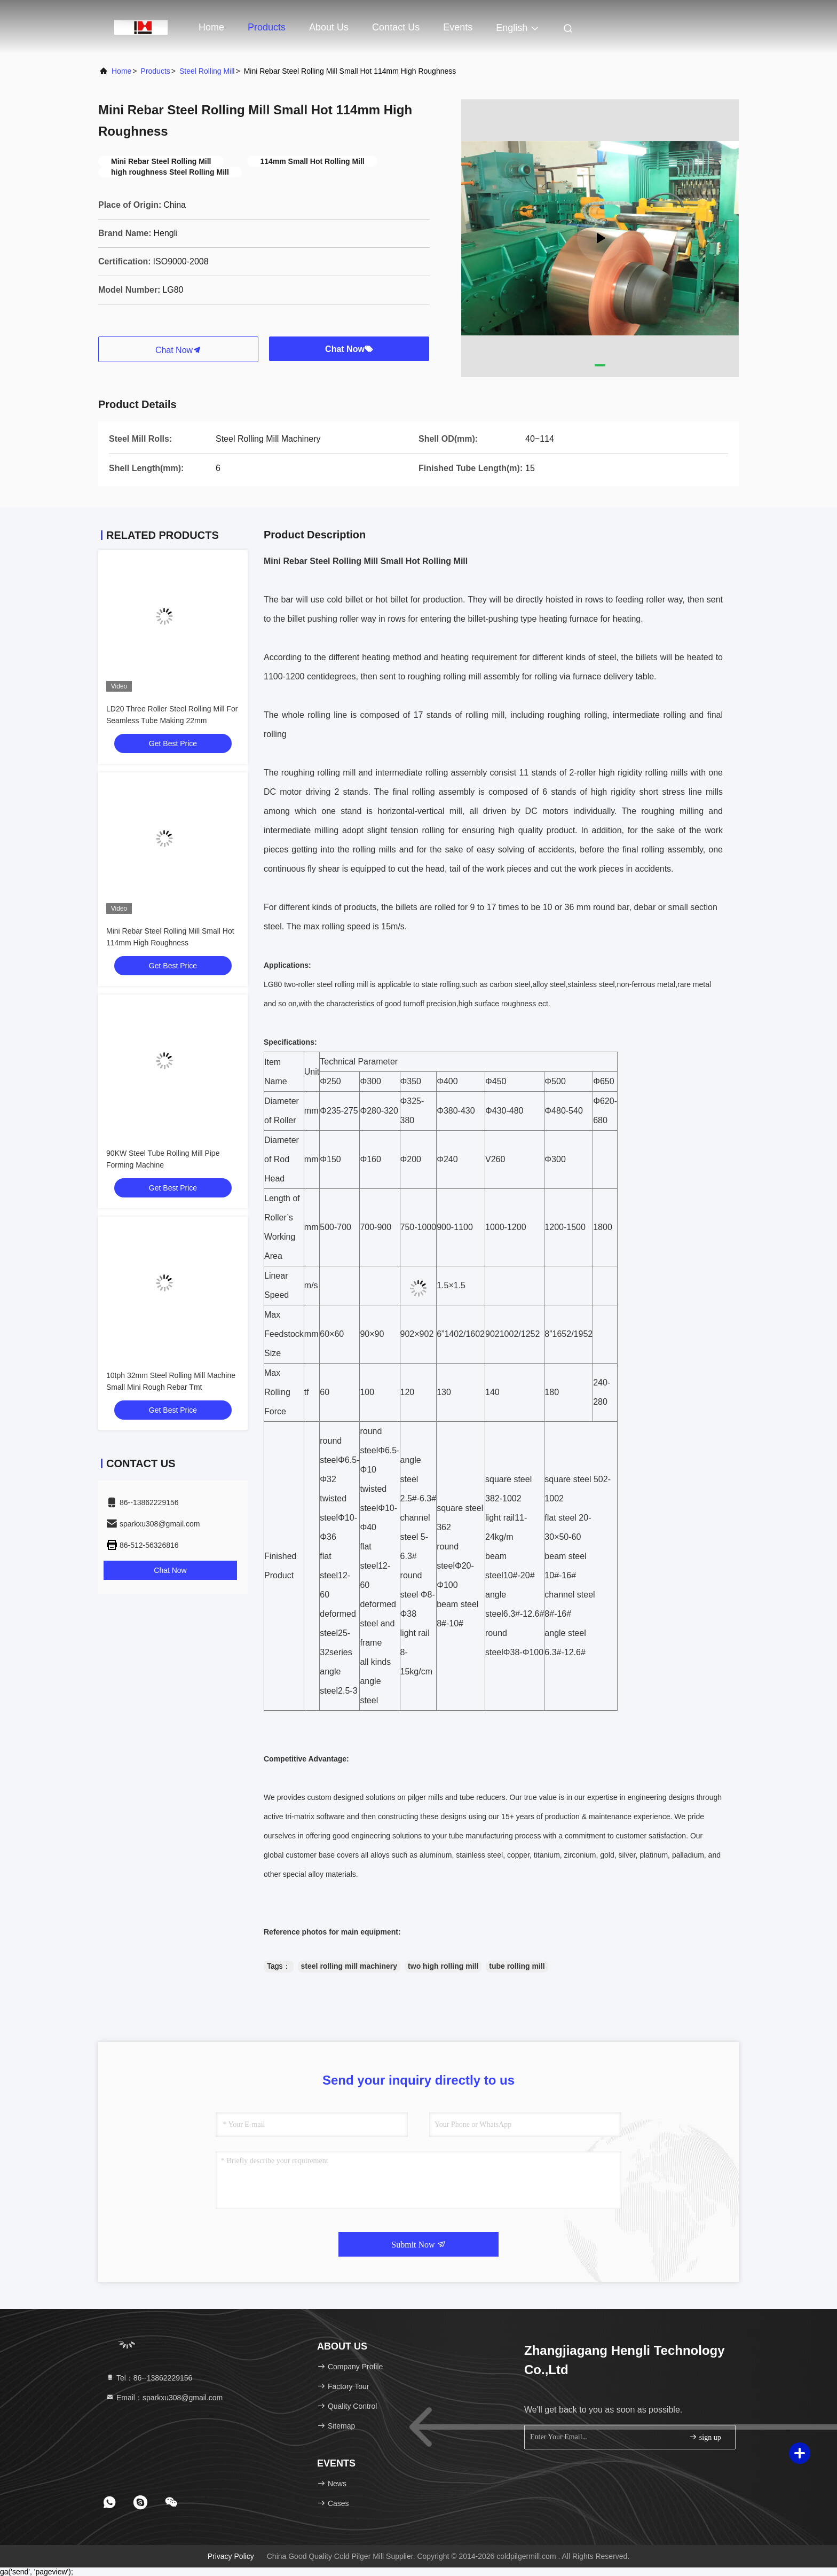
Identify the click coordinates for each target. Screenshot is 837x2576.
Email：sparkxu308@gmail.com (164, 2397)
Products (267, 27)
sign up (705, 2436)
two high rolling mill (443, 1966)
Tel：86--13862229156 (149, 2378)
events (457, 27)
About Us (329, 27)
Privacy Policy (231, 2556)
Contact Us (396, 27)
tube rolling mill (516, 1966)
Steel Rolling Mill (206, 71)
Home (211, 27)
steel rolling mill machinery (349, 1966)
